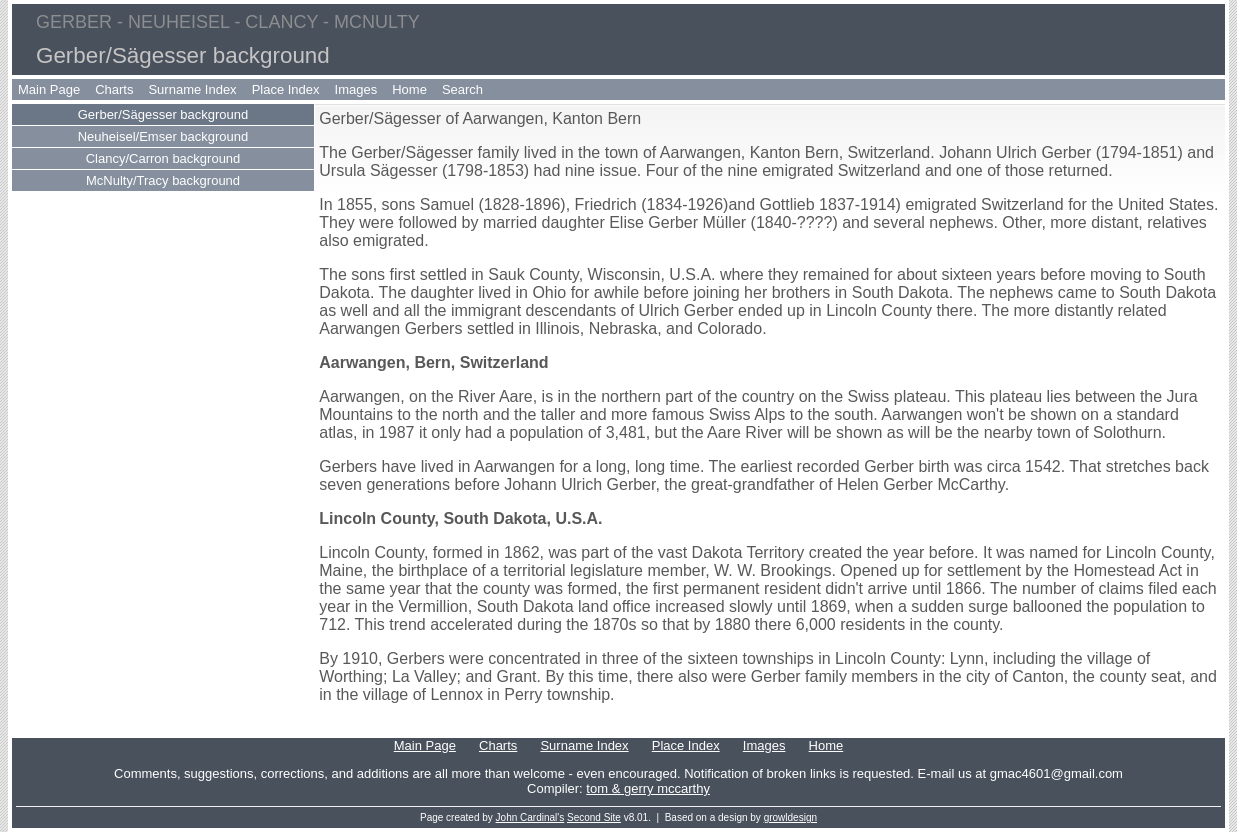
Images (356, 89)
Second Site (594, 817)
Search (462, 89)
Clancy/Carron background (163, 158)
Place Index (286, 89)
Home (409, 89)
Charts (114, 89)
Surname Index (192, 89)
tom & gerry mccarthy (648, 788)
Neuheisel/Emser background (163, 136)
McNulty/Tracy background (163, 180)
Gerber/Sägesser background (163, 114)
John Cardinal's (530, 817)
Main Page (49, 89)
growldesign (790, 817)
